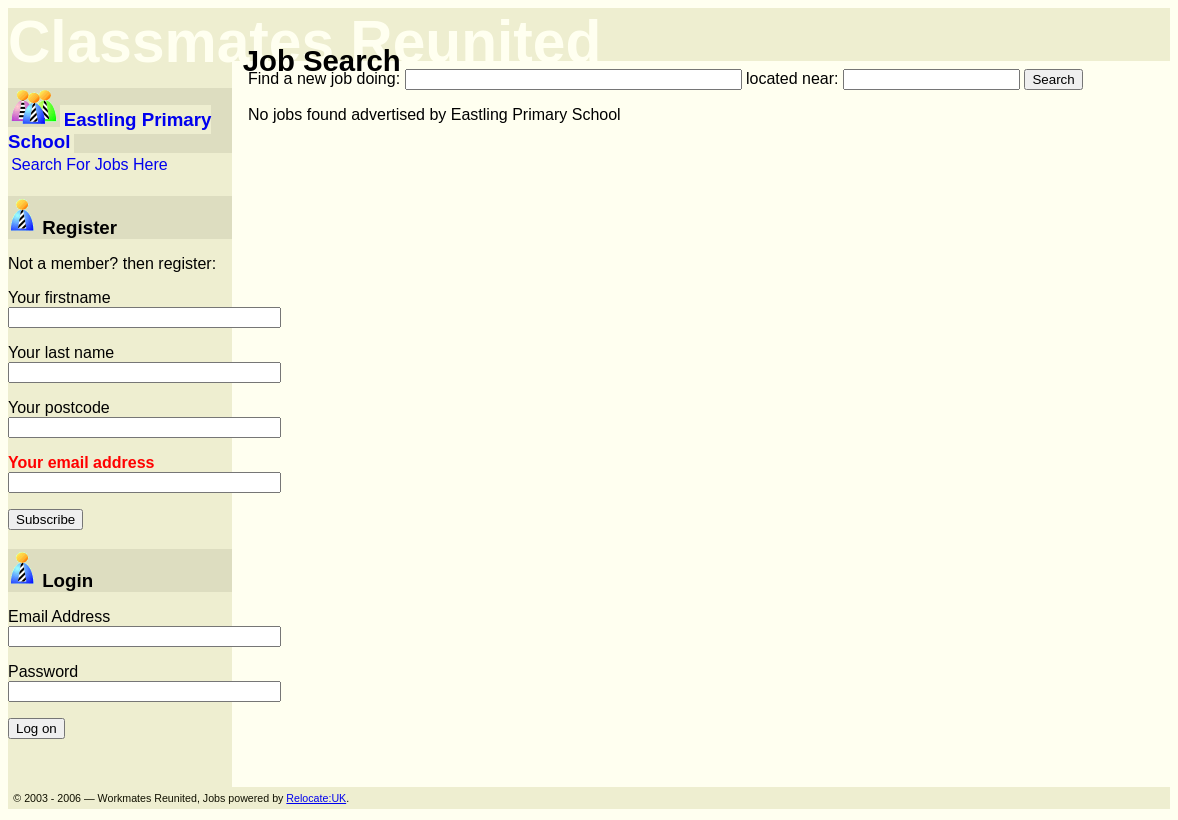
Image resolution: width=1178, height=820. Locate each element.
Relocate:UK (316, 798)
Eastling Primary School (109, 130)
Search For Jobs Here (89, 164)
